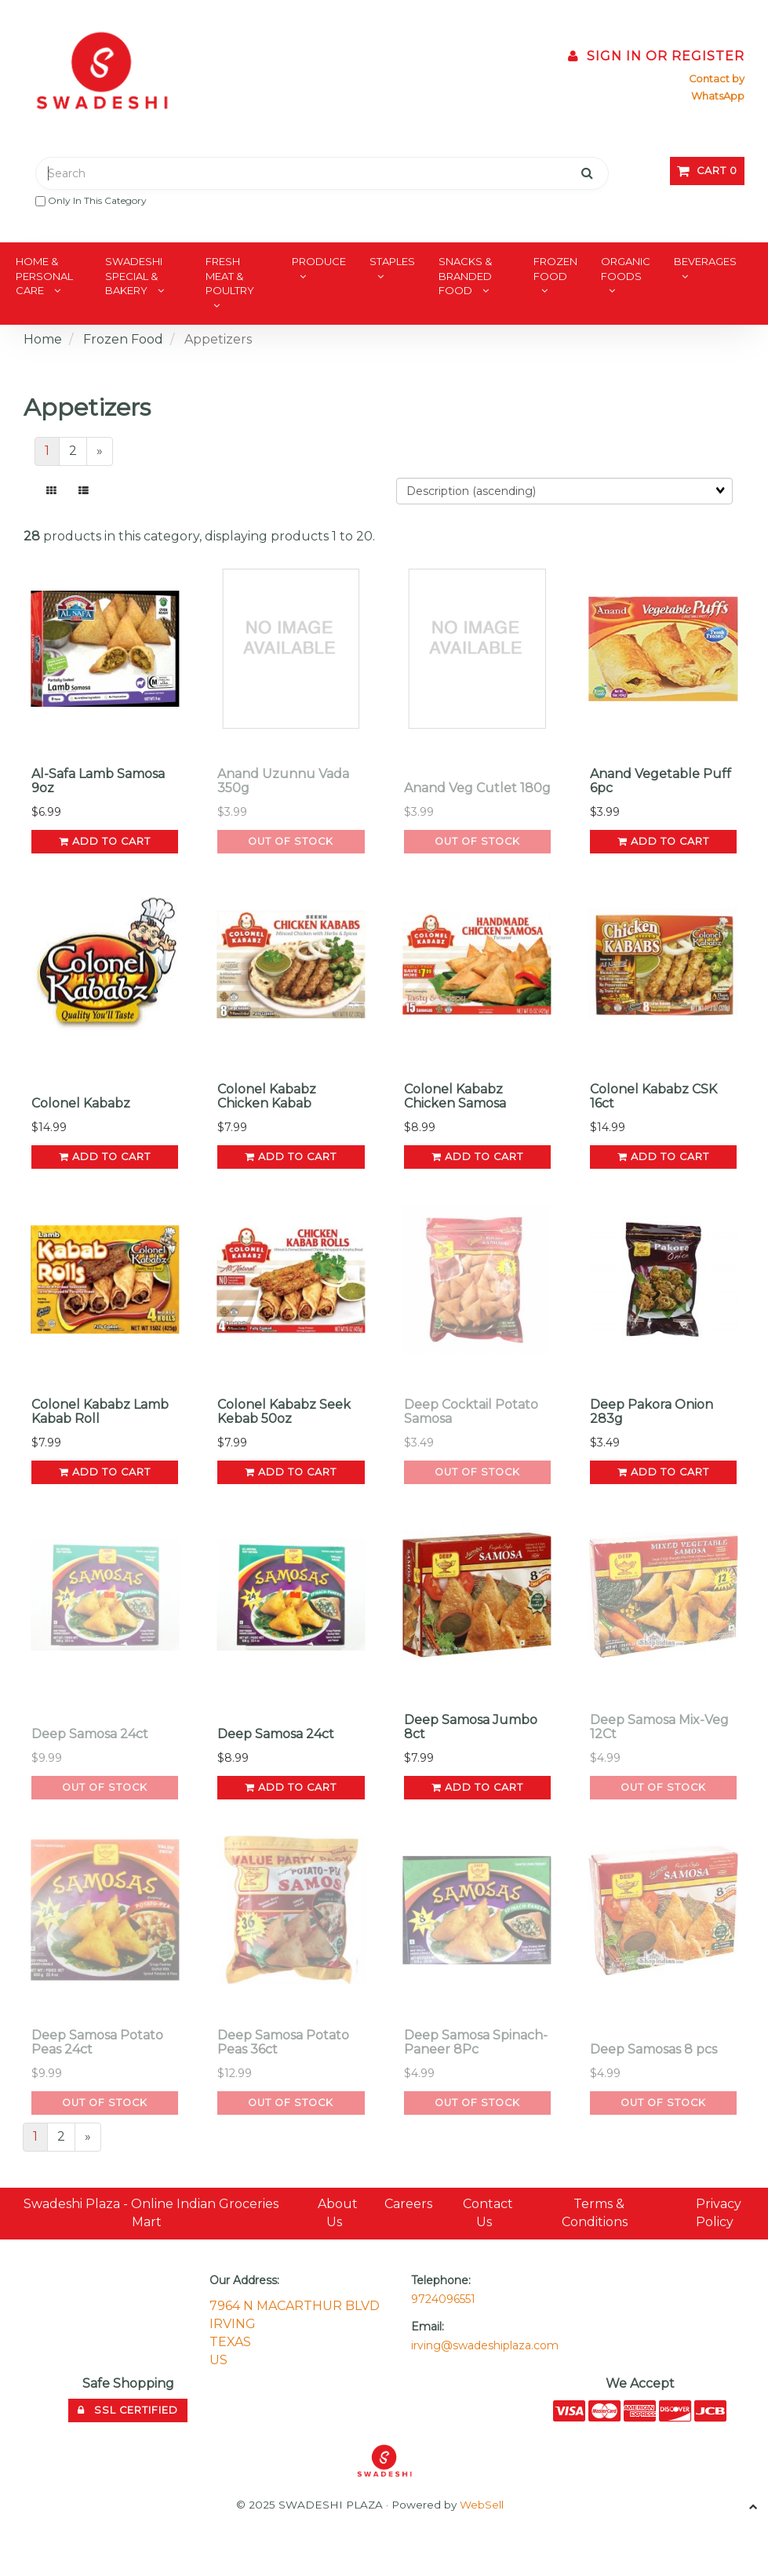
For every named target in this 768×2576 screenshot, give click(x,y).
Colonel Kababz (80, 1103)
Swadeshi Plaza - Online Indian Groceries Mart (151, 2212)
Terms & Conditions (595, 2212)
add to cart (105, 841)
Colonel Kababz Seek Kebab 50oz (284, 1411)
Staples (392, 261)
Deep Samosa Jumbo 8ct (470, 1726)
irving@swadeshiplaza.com (485, 2345)
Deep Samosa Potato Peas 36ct (283, 2042)
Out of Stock (290, 841)
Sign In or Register (656, 56)
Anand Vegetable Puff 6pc (660, 780)
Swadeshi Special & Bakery (133, 276)
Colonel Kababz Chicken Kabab (266, 1096)
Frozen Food (555, 268)
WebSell (482, 2504)
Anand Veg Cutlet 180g (477, 787)
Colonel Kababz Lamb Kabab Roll (100, 1411)
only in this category (91, 200)
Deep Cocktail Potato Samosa (471, 1411)
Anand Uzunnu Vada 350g (283, 780)
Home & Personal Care (44, 276)
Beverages (705, 261)
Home (43, 339)
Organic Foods (625, 268)
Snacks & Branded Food (465, 276)
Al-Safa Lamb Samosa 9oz (98, 780)
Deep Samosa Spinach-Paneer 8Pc (476, 2042)
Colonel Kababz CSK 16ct (653, 1096)
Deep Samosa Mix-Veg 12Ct (659, 1726)
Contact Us (488, 2212)
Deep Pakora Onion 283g (651, 1411)
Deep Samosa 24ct (89, 1733)
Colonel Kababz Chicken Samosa (455, 1096)
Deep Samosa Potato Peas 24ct (97, 2042)
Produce (319, 261)
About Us (338, 2212)
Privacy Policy (718, 2212)
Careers (408, 2203)
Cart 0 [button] (707, 170)
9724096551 (443, 2299)
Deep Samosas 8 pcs (653, 2049)
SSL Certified (128, 2410)
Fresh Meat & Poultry (230, 276)
